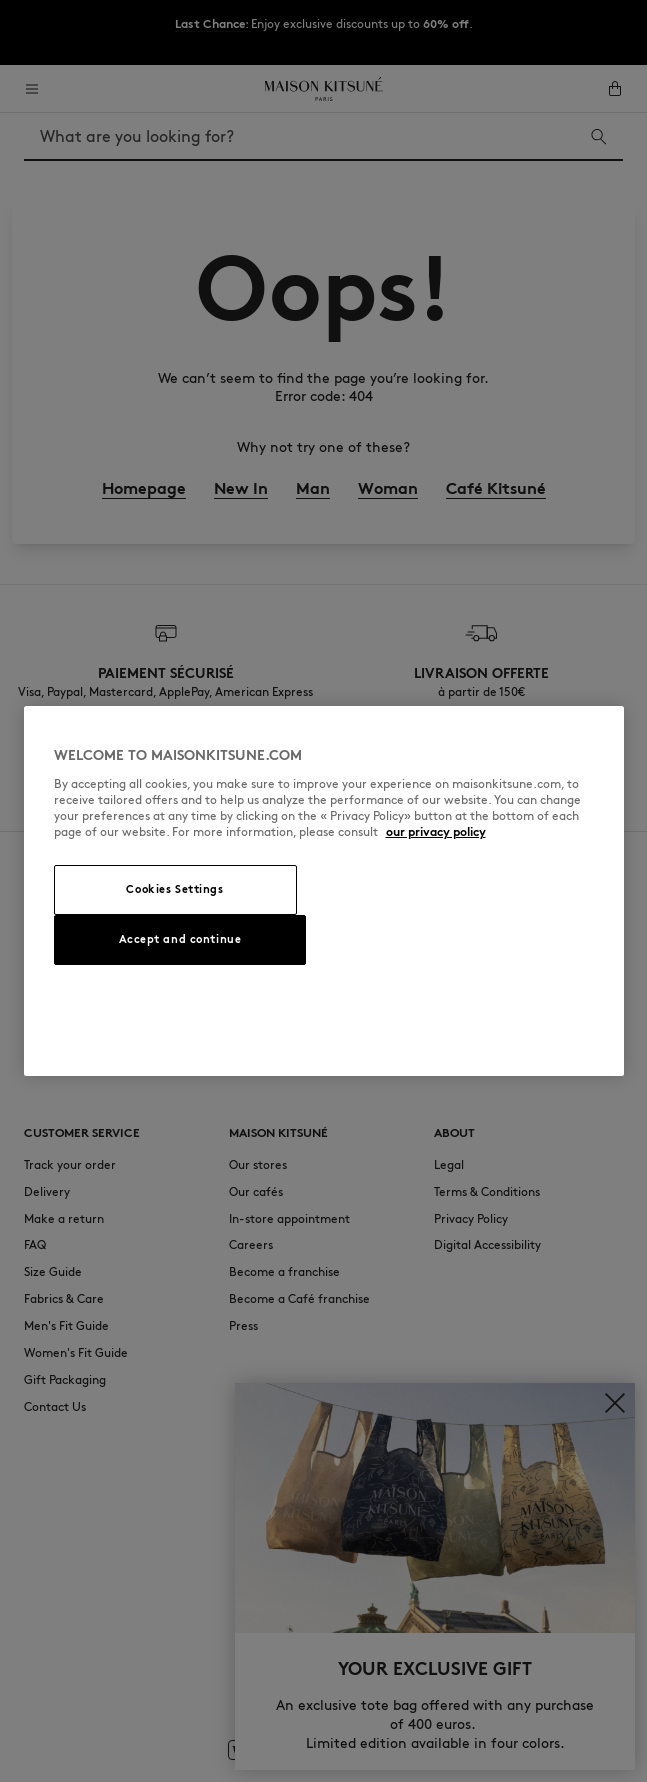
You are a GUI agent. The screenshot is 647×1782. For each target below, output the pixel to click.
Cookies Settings (174, 889)
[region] (324, 891)
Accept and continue (180, 939)
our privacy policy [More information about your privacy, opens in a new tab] (436, 831)
